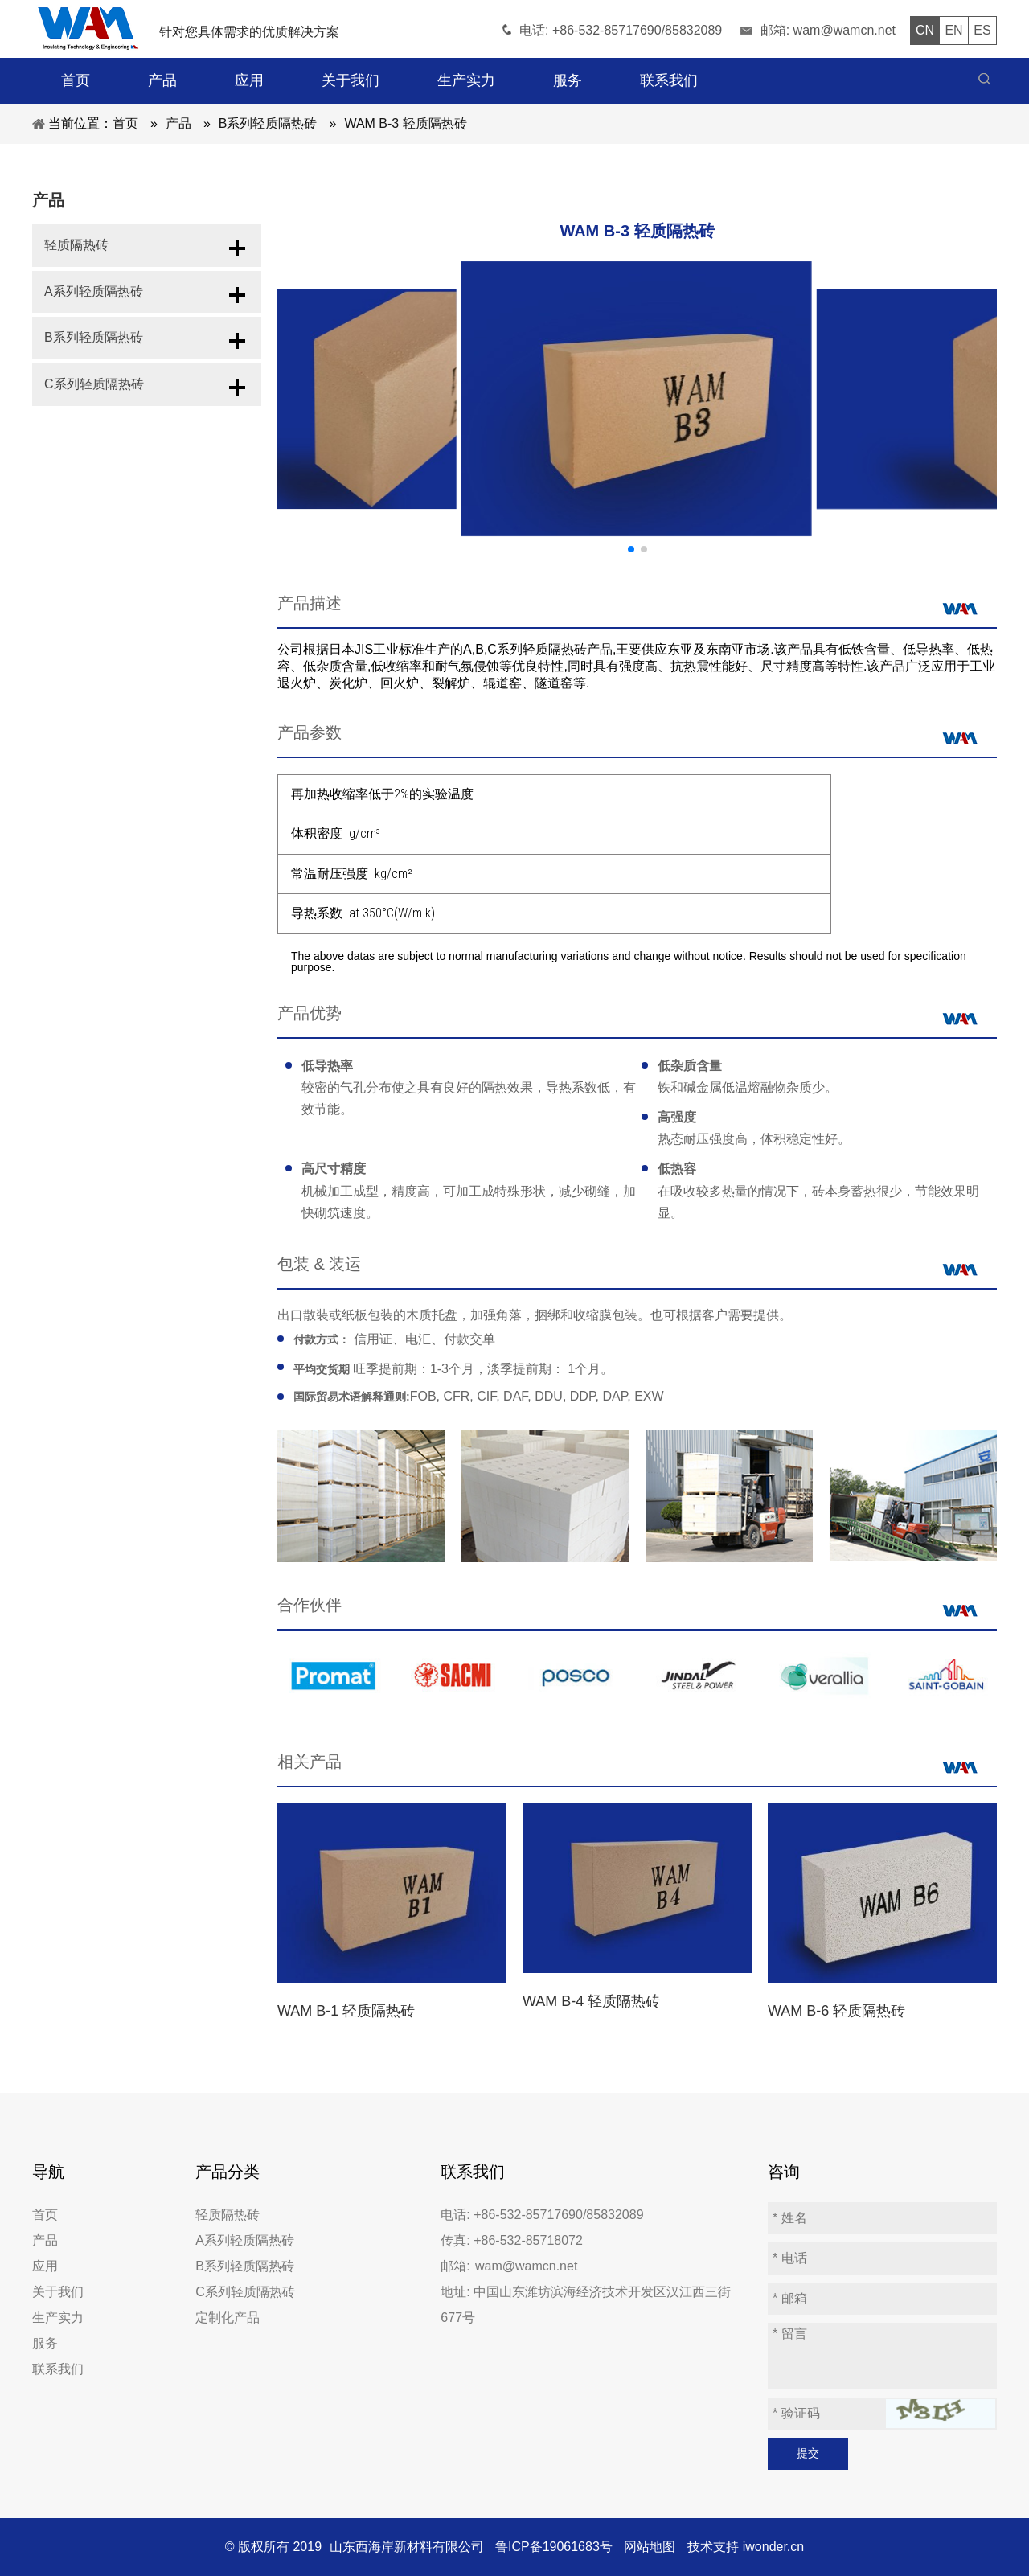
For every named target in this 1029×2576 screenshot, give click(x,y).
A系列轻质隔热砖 (93, 300)
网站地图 (649, 2546)
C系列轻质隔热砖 (94, 405)
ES (982, 30)
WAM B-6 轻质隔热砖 (836, 2011)
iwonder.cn (774, 2546)
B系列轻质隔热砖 (93, 352)
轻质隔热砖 (76, 248)
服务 (45, 2343)
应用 (45, 2266)
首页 (45, 2214)
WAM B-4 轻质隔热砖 (591, 2001)
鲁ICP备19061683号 (554, 2546)
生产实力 (58, 2317)
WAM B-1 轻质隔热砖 (346, 2011)
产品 (45, 2240)
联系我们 (58, 2369)
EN (953, 30)
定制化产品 (227, 2317)
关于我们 (58, 2292)
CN (925, 30)
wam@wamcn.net (844, 30)
